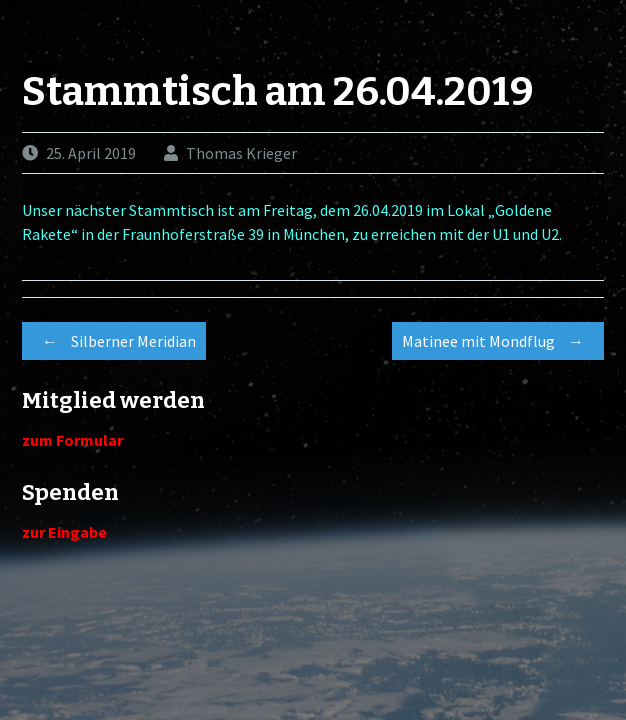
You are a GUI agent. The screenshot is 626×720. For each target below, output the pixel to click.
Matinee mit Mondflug (498, 341)
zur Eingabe (64, 532)
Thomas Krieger (241, 153)
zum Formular (72, 440)
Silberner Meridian (114, 341)
